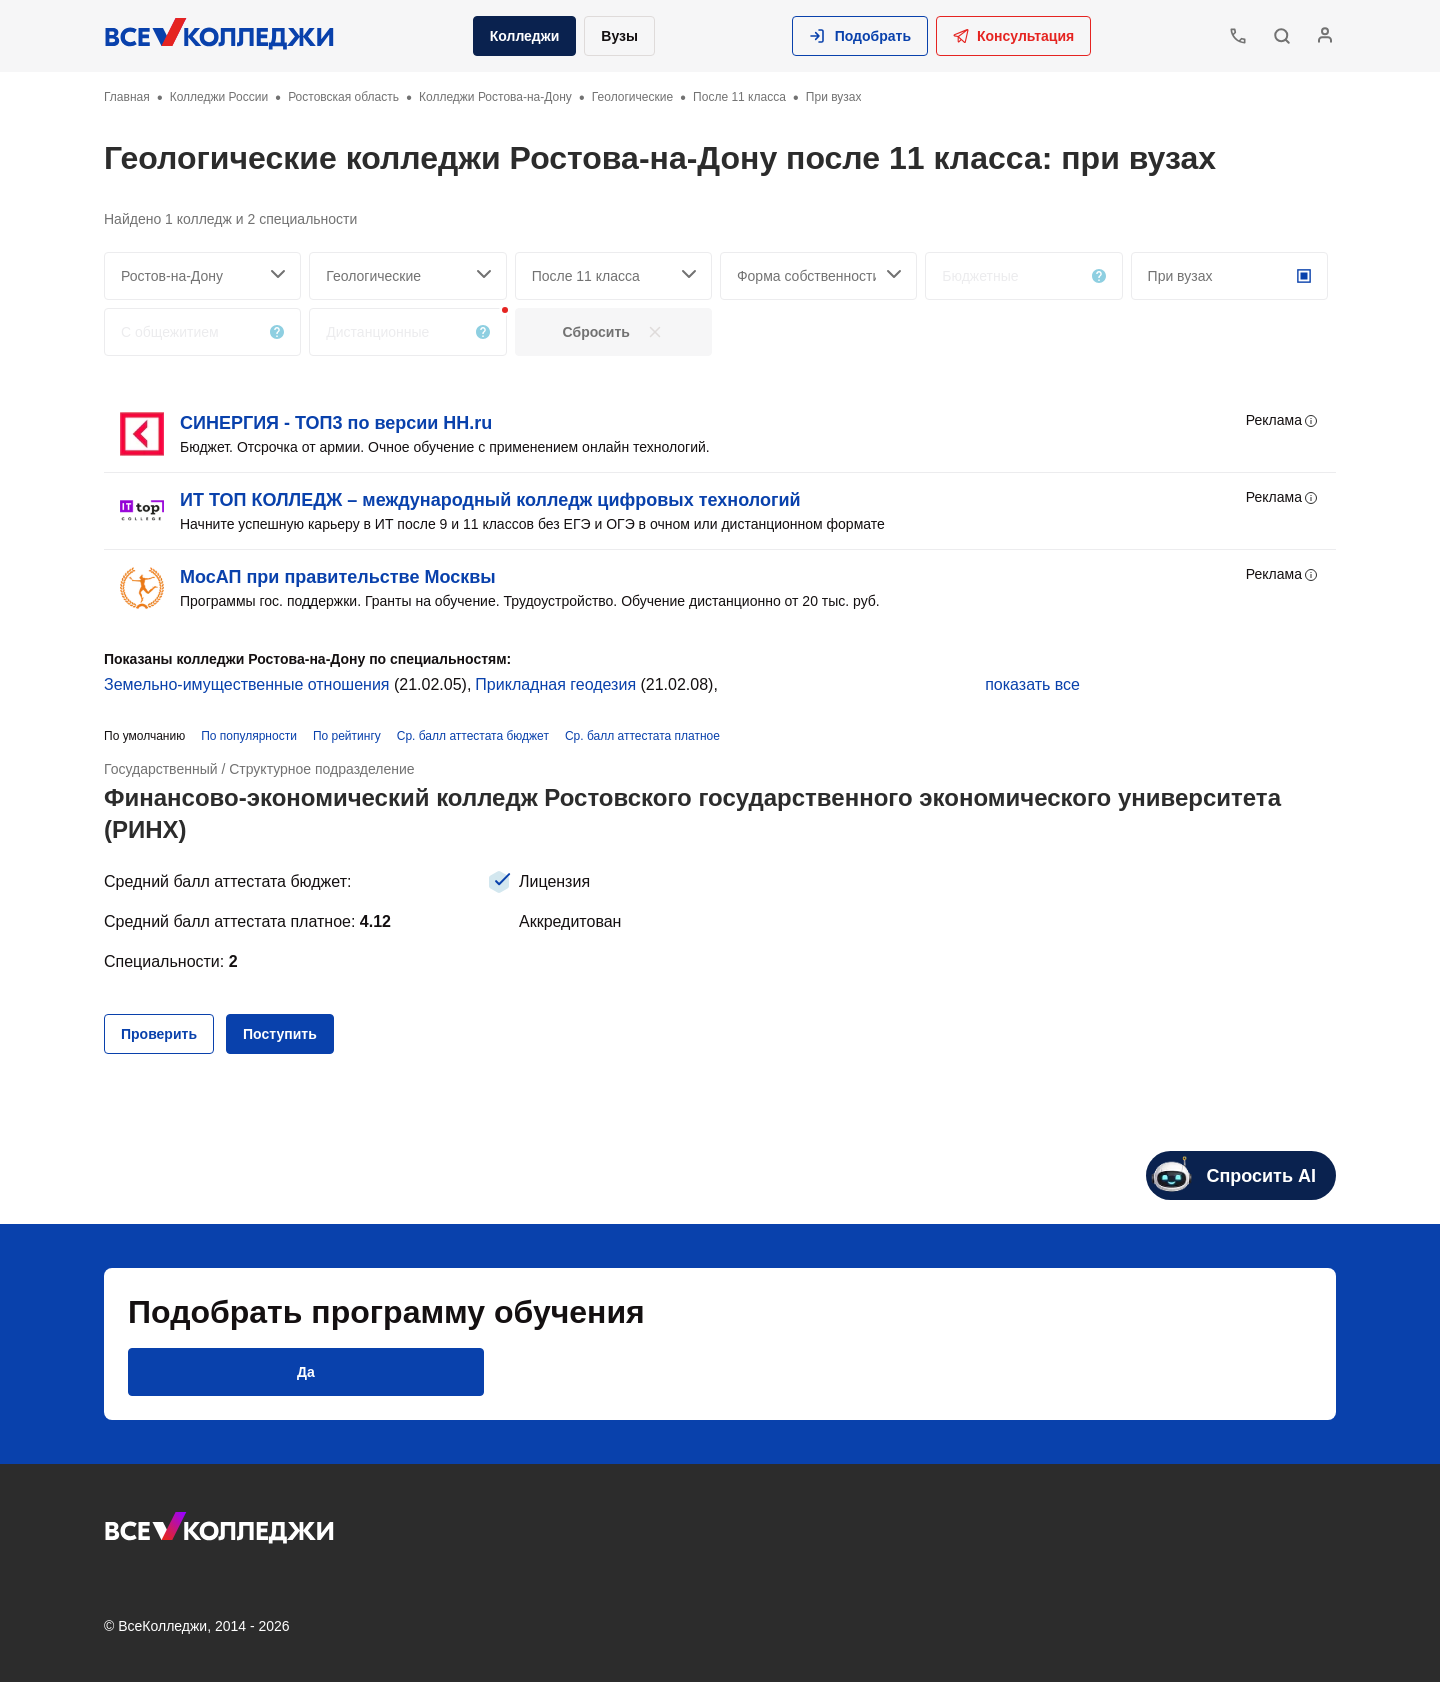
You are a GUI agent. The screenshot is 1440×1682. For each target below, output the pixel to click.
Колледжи (525, 36)
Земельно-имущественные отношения (247, 684)
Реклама (1283, 421)
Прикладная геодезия (555, 684)
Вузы (619, 36)
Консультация (1013, 36)
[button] (860, 36)
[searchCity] (202, 276)
